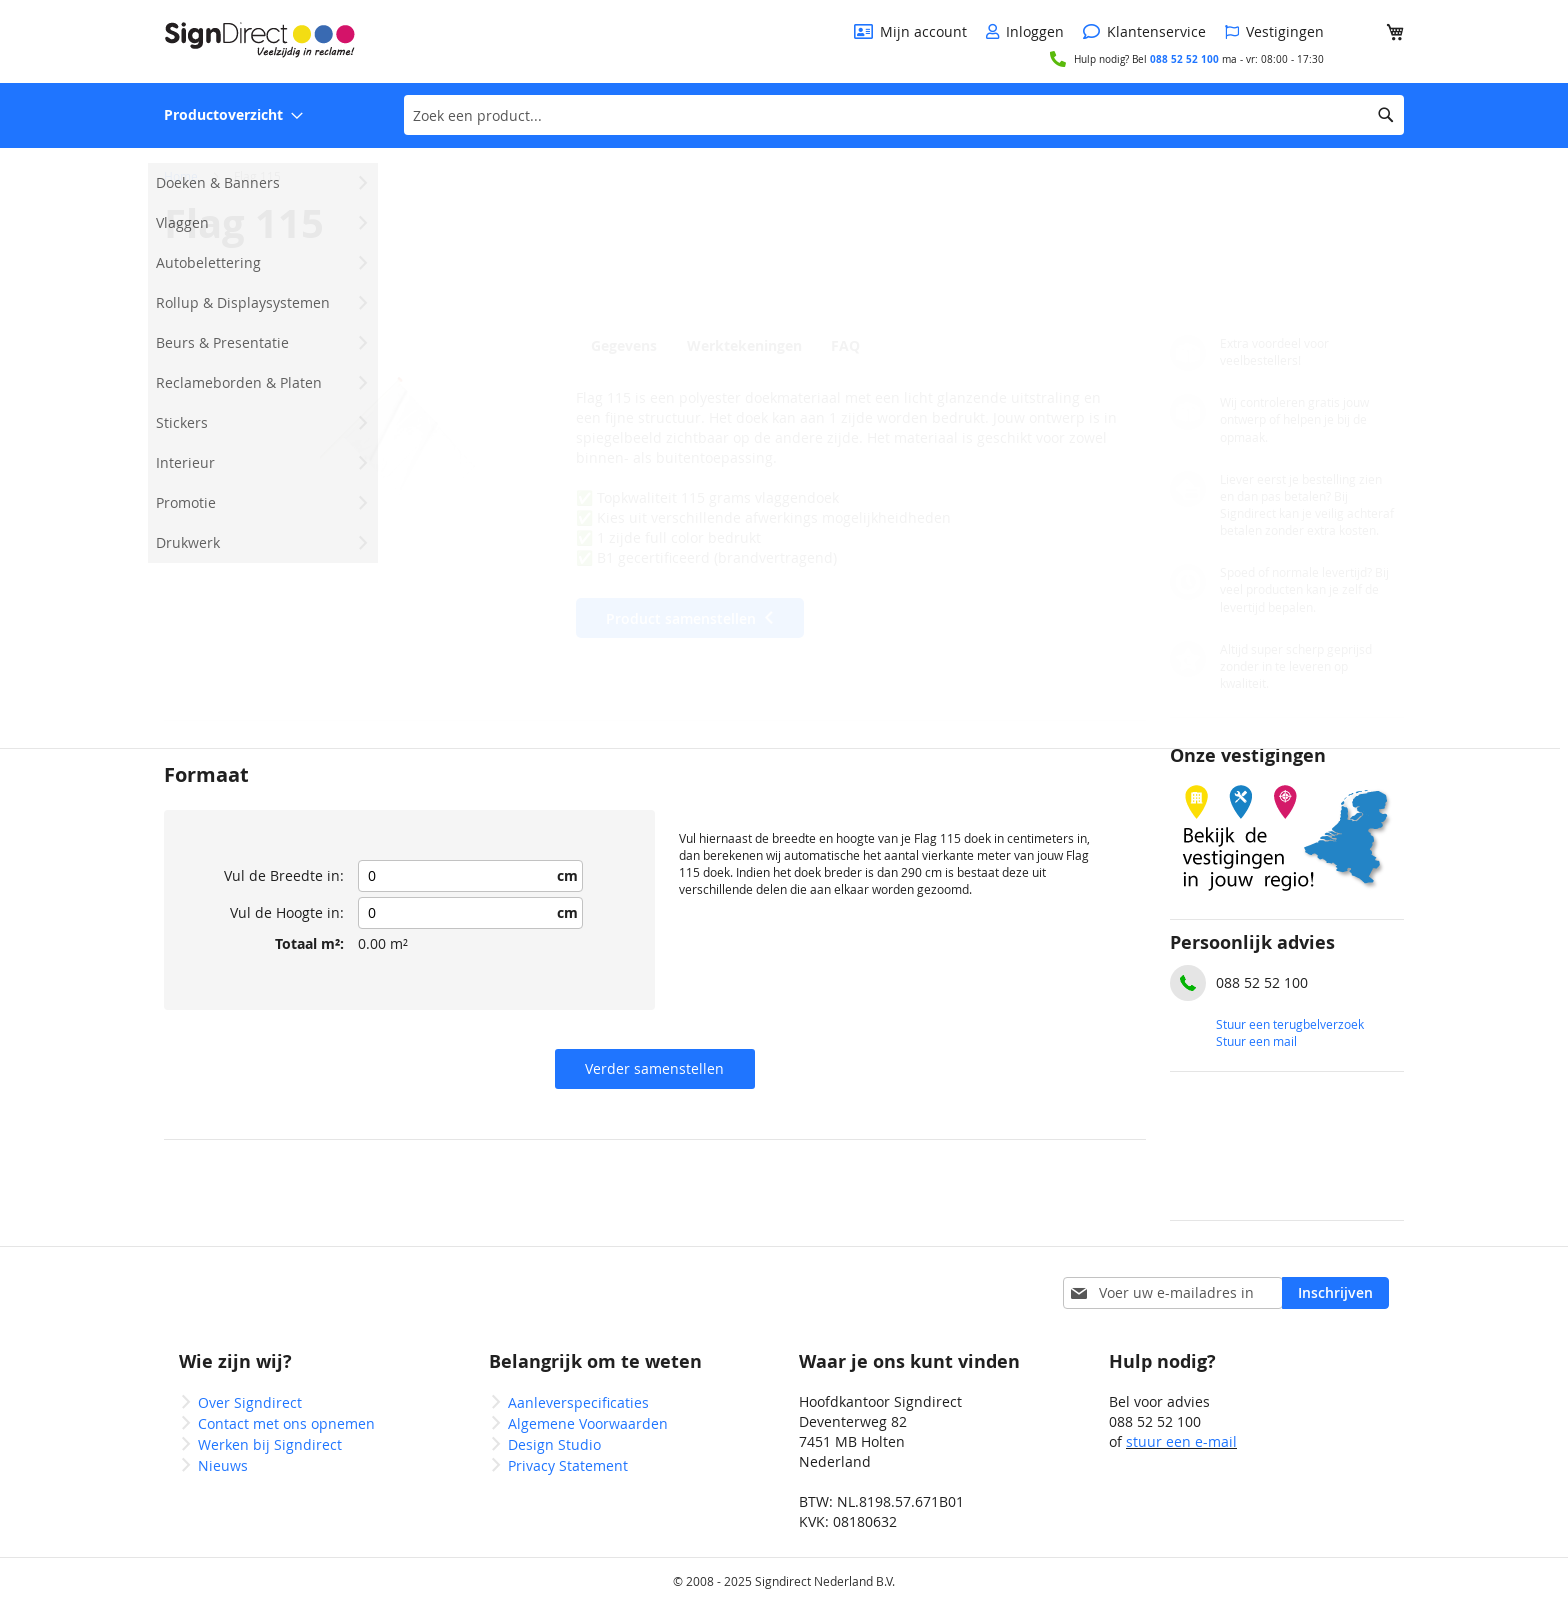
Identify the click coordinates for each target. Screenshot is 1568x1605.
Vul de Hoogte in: (287, 912)
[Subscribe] (1335, 1293)
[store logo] (259, 40)
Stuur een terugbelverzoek (1290, 1024)
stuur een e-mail (1181, 1441)
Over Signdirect (250, 1402)
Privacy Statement (568, 1465)
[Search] (1386, 115)
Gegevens (624, 346)
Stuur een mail (1256, 1041)
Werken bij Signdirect (270, 1444)
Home (181, 176)
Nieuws (223, 1465)
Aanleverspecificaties (578, 1402)
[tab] (629, 345)
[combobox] (904, 115)
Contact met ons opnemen (286, 1423)
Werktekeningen (746, 346)
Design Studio (554, 1444)
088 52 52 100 (1184, 59)
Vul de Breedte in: (284, 875)
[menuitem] (233, 115)
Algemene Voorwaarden (588, 1423)
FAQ (852, 346)
